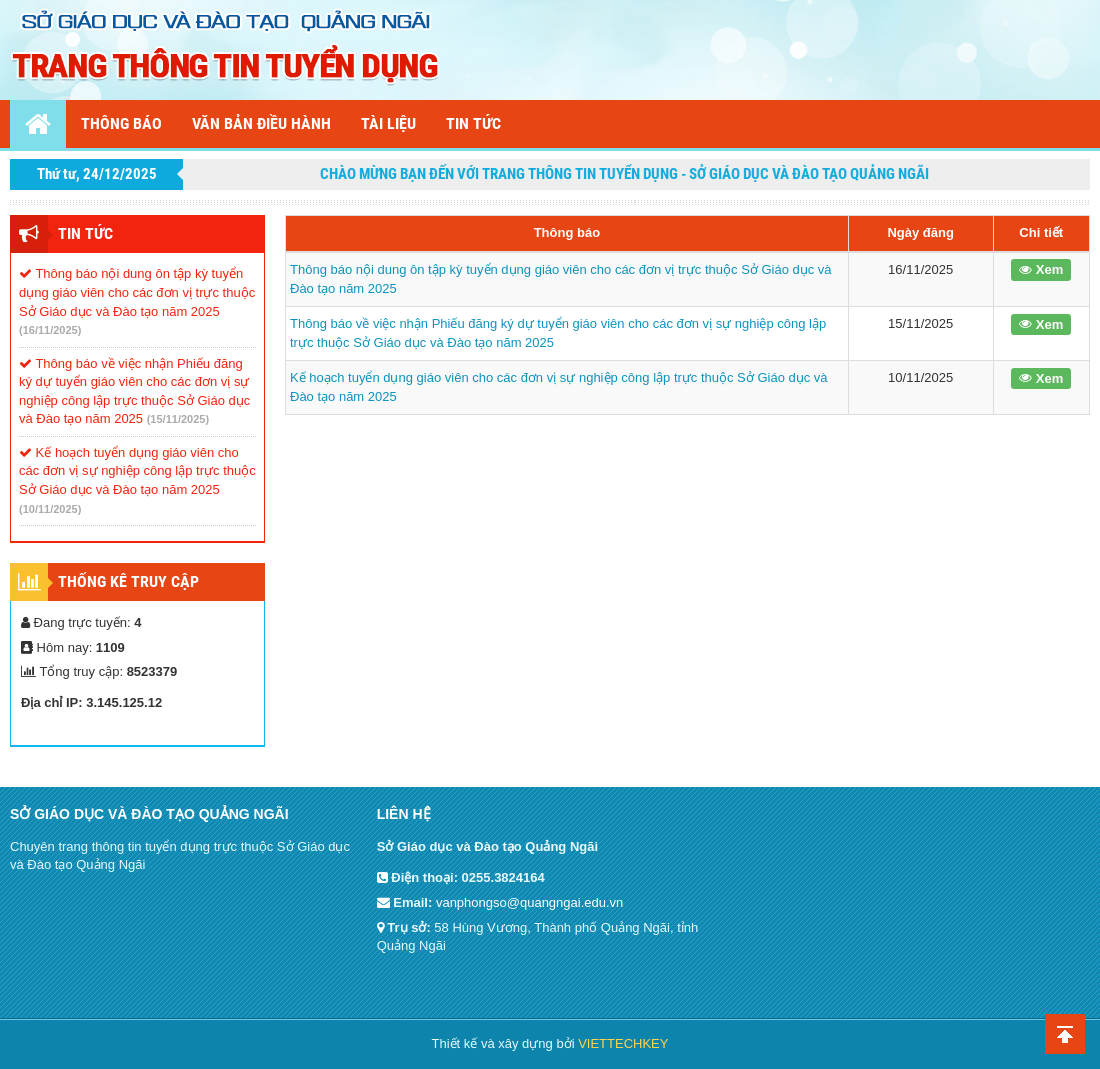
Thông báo (121, 123)
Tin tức (473, 123)
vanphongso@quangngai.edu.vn (529, 902)
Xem (1041, 269)
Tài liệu (388, 123)
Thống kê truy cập (128, 581)
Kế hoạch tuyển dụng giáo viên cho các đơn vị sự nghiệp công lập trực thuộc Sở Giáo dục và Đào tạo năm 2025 (137, 471)
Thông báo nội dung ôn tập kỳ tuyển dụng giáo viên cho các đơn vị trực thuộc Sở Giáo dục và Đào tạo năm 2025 (137, 292)
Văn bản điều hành (261, 123)
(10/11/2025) (50, 509)
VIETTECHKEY (623, 1043)
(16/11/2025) (50, 330)
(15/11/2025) (178, 419)
